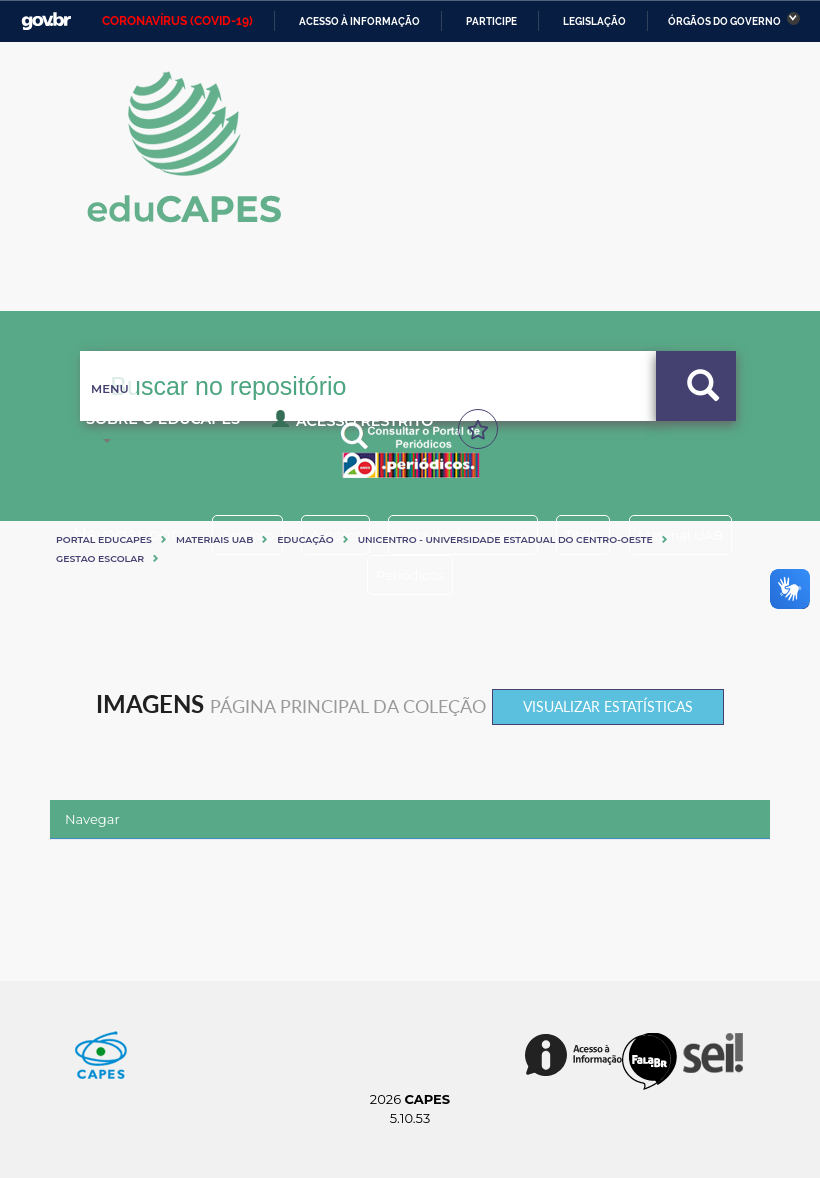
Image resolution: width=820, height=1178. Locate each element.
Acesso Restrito (164, 428)
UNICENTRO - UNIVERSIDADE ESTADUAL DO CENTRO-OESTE (505, 539)
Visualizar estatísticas (608, 706)
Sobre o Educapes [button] (608, 420)
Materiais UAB (214, 539)
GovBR (46, 21)
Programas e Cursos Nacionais (371, 420)
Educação (305, 539)
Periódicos (483, 575)
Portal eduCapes (104, 539)
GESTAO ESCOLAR (100, 558)
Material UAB (345, 575)
